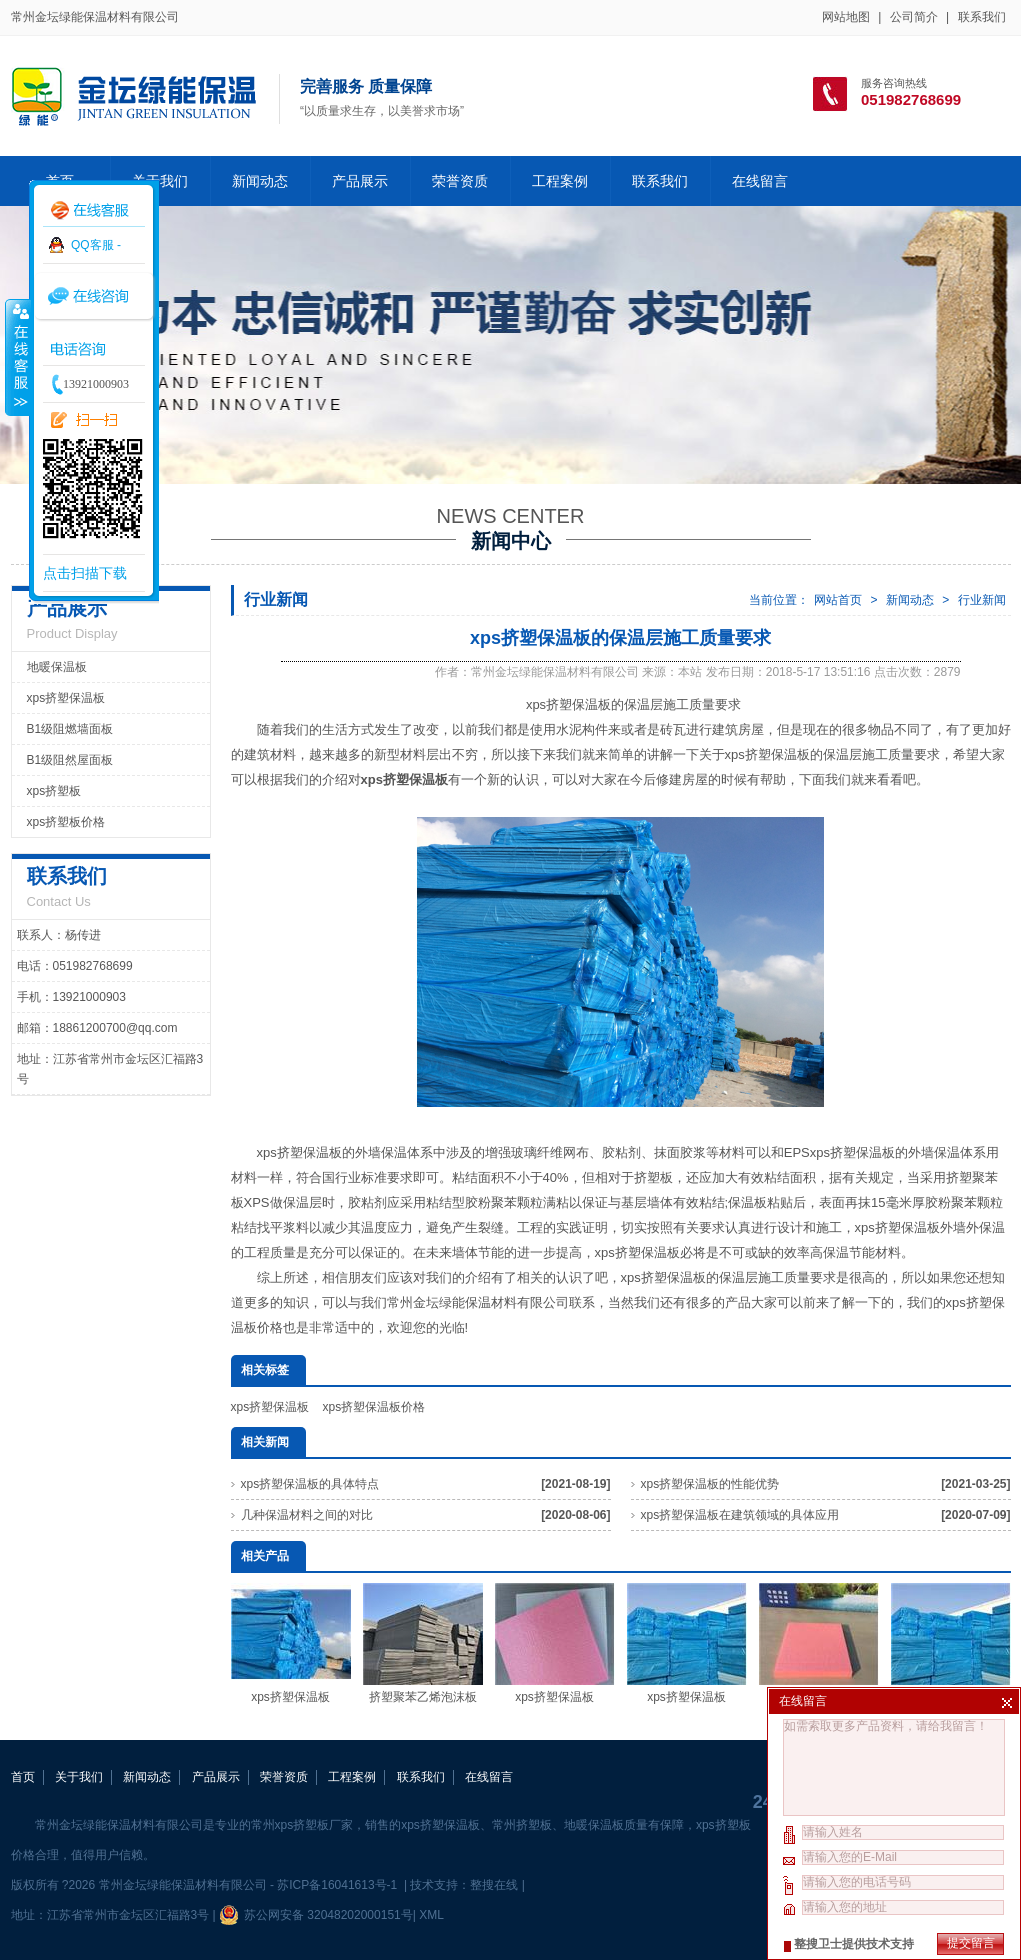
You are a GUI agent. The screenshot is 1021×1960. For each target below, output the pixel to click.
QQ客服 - (96, 245)
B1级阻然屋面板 (70, 760)
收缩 (17, 357)
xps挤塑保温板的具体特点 (310, 1484)
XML (431, 1915)
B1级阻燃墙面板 (70, 729)
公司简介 (914, 17)
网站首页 (838, 600)
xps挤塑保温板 (270, 1407)
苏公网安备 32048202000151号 (316, 1915)
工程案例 (560, 181)
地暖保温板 (57, 667)
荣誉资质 (460, 181)
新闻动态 (260, 181)
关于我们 (160, 181)
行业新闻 (982, 600)
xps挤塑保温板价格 (374, 1407)
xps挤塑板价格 (66, 822)
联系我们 (982, 17)
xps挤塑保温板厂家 (819, 1643)
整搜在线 (494, 1885)
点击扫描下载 (85, 573)
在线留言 (760, 181)
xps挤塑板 (54, 791)
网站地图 (846, 17)
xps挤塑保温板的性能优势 (710, 1484)
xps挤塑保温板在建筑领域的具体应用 (740, 1515)
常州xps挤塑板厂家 (302, 1825)
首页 (23, 1777)
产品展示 (360, 181)
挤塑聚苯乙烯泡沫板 (423, 1643)
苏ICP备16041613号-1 (338, 1885)
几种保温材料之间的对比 (307, 1515)
